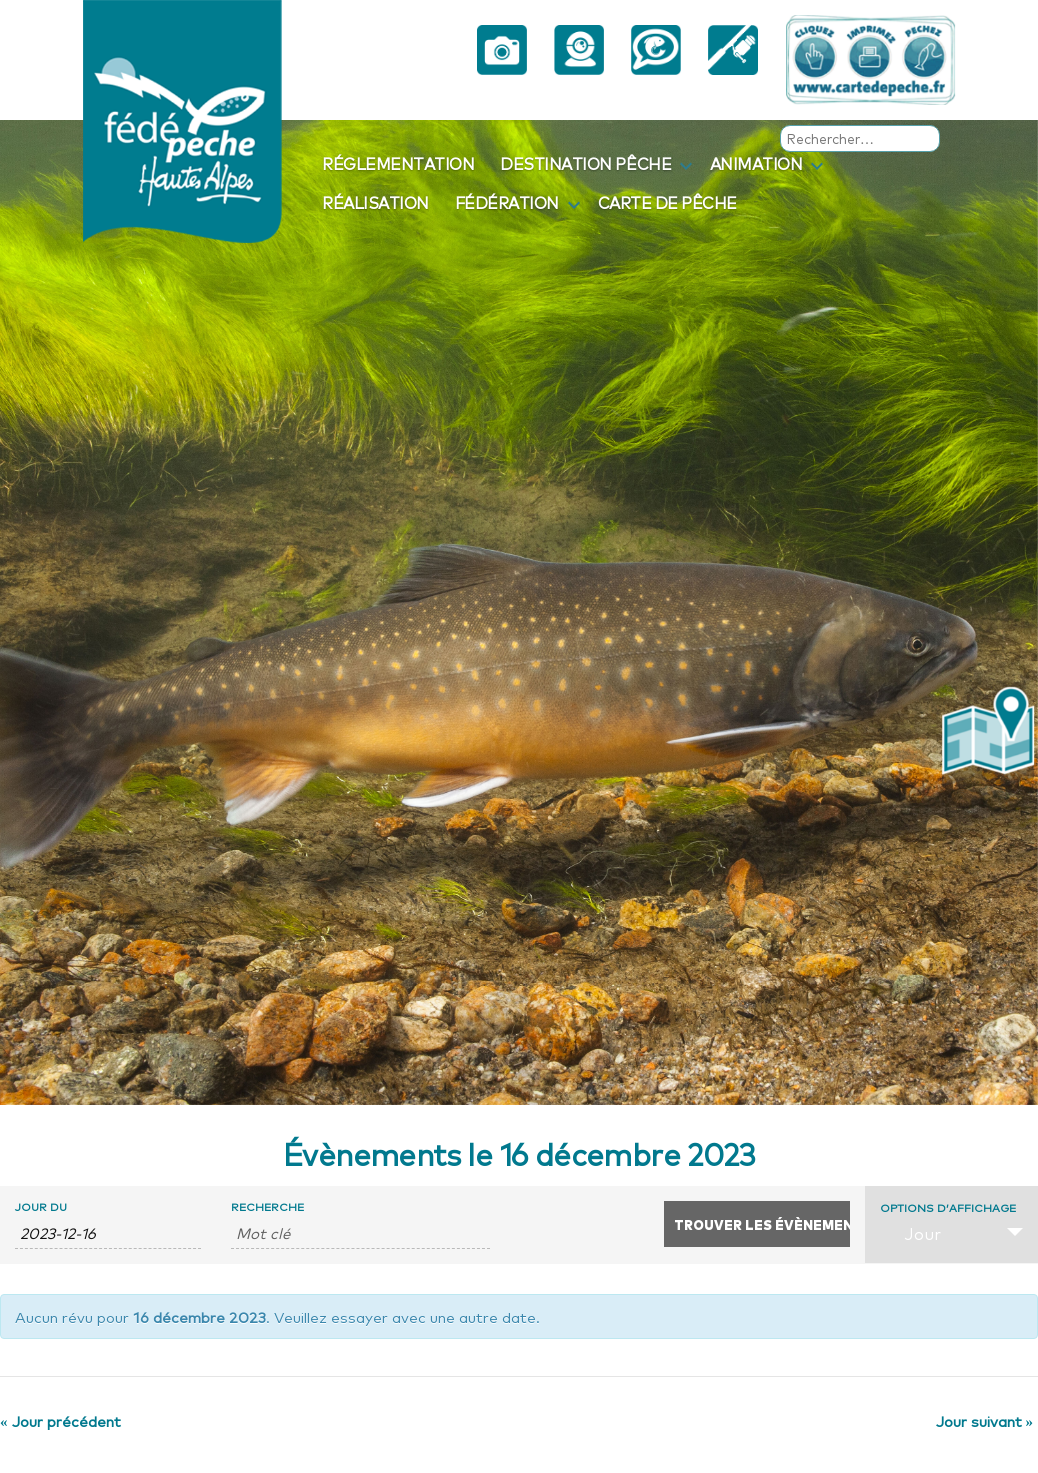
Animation (756, 163)
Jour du (41, 1206)
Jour (910, 1233)
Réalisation (375, 202)
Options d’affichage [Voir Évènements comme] (948, 1207)
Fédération (507, 202)
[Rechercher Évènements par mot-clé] (360, 1233)
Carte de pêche (667, 202)
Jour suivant (985, 1420)
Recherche (267, 1206)
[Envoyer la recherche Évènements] (757, 1224)
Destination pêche (585, 163)
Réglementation (398, 163)
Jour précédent (60, 1420)
